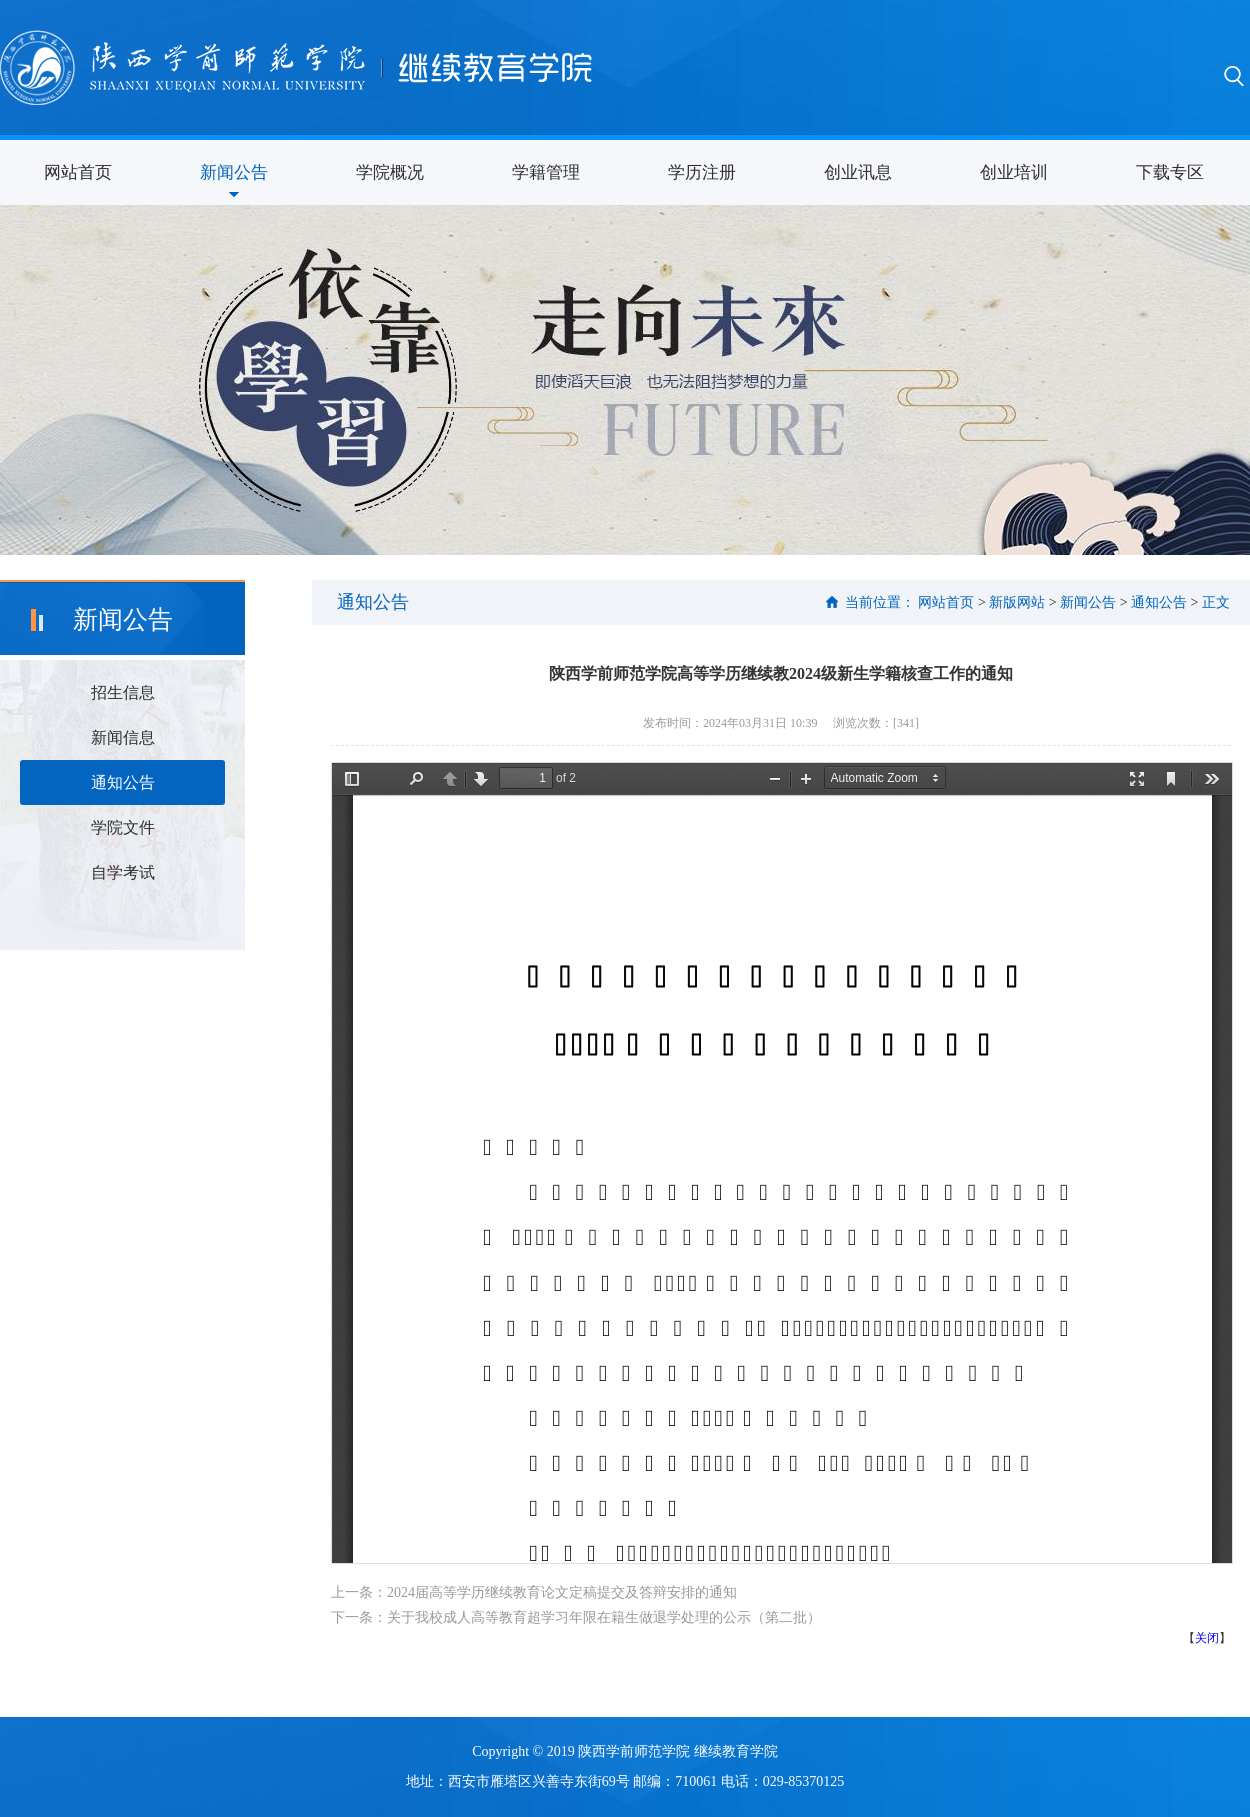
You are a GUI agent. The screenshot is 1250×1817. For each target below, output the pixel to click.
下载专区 (1170, 172)
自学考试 (123, 872)
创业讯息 (858, 172)
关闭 (1207, 1638)
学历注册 (702, 172)
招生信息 (123, 692)
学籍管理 (546, 172)
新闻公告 (234, 172)
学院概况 (390, 172)
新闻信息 (123, 737)
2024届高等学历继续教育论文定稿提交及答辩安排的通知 (562, 1592)
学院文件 (123, 827)
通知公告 (123, 782)
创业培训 (1014, 172)
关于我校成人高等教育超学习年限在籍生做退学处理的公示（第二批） (604, 1617)
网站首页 (78, 172)
